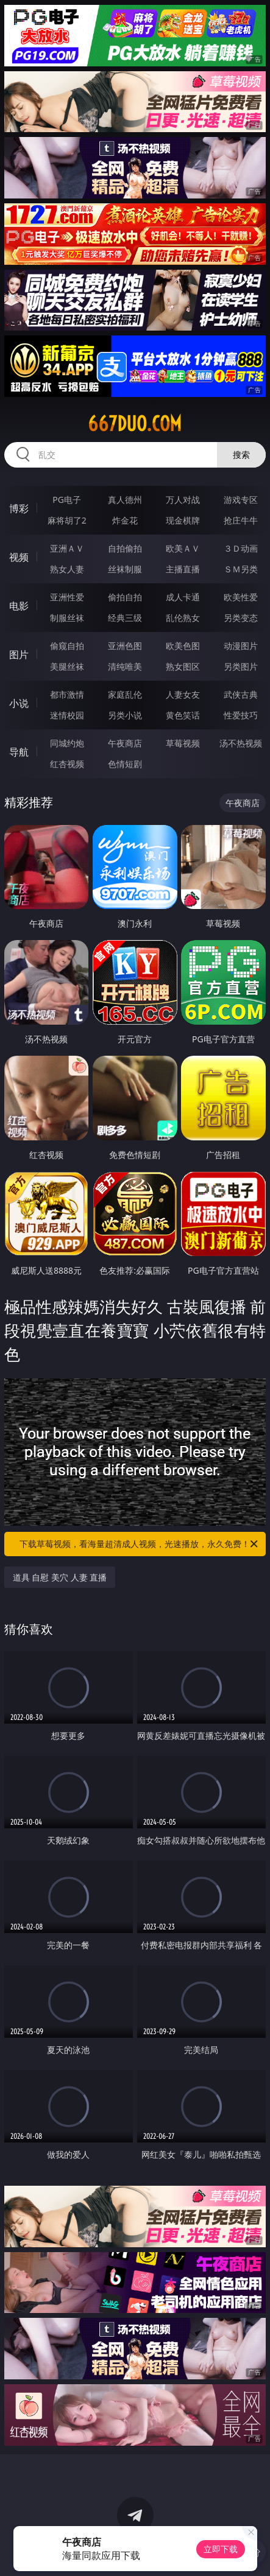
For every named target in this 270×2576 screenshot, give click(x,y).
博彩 (19, 508)
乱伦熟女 (183, 617)
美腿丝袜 (67, 666)
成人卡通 (183, 597)
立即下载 (221, 2549)
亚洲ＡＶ (67, 548)
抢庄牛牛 (241, 520)
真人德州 (125, 499)
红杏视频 (67, 764)
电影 (19, 605)
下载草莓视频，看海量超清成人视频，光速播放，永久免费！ (140, 1544)
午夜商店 (125, 743)
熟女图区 (183, 666)
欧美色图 (183, 645)
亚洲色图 (125, 645)
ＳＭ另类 (241, 569)
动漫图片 (241, 645)
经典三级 (125, 617)
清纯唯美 (125, 666)
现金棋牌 (183, 520)
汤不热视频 (240, 743)
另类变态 (241, 617)
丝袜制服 (125, 569)
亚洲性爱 (67, 597)
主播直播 (183, 569)
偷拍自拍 (125, 597)
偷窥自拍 (67, 645)
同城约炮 (67, 743)
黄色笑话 (183, 715)
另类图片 (241, 666)
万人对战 (183, 499)
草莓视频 (183, 743)
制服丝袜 (67, 617)
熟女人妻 (67, 569)
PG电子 (66, 499)
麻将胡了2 (67, 520)
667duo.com (135, 424)
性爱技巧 (241, 715)
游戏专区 (241, 499)
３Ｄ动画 (241, 548)
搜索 (241, 454)
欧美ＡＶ (183, 548)
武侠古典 (241, 694)
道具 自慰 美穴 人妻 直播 (60, 1577)
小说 (19, 703)
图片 (19, 654)
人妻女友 (183, 694)
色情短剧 (125, 764)
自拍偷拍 (125, 548)
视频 (19, 557)
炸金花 (125, 520)
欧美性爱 (241, 597)
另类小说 (125, 715)
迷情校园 (67, 715)
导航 (19, 752)
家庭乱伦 (125, 694)
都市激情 (67, 694)
